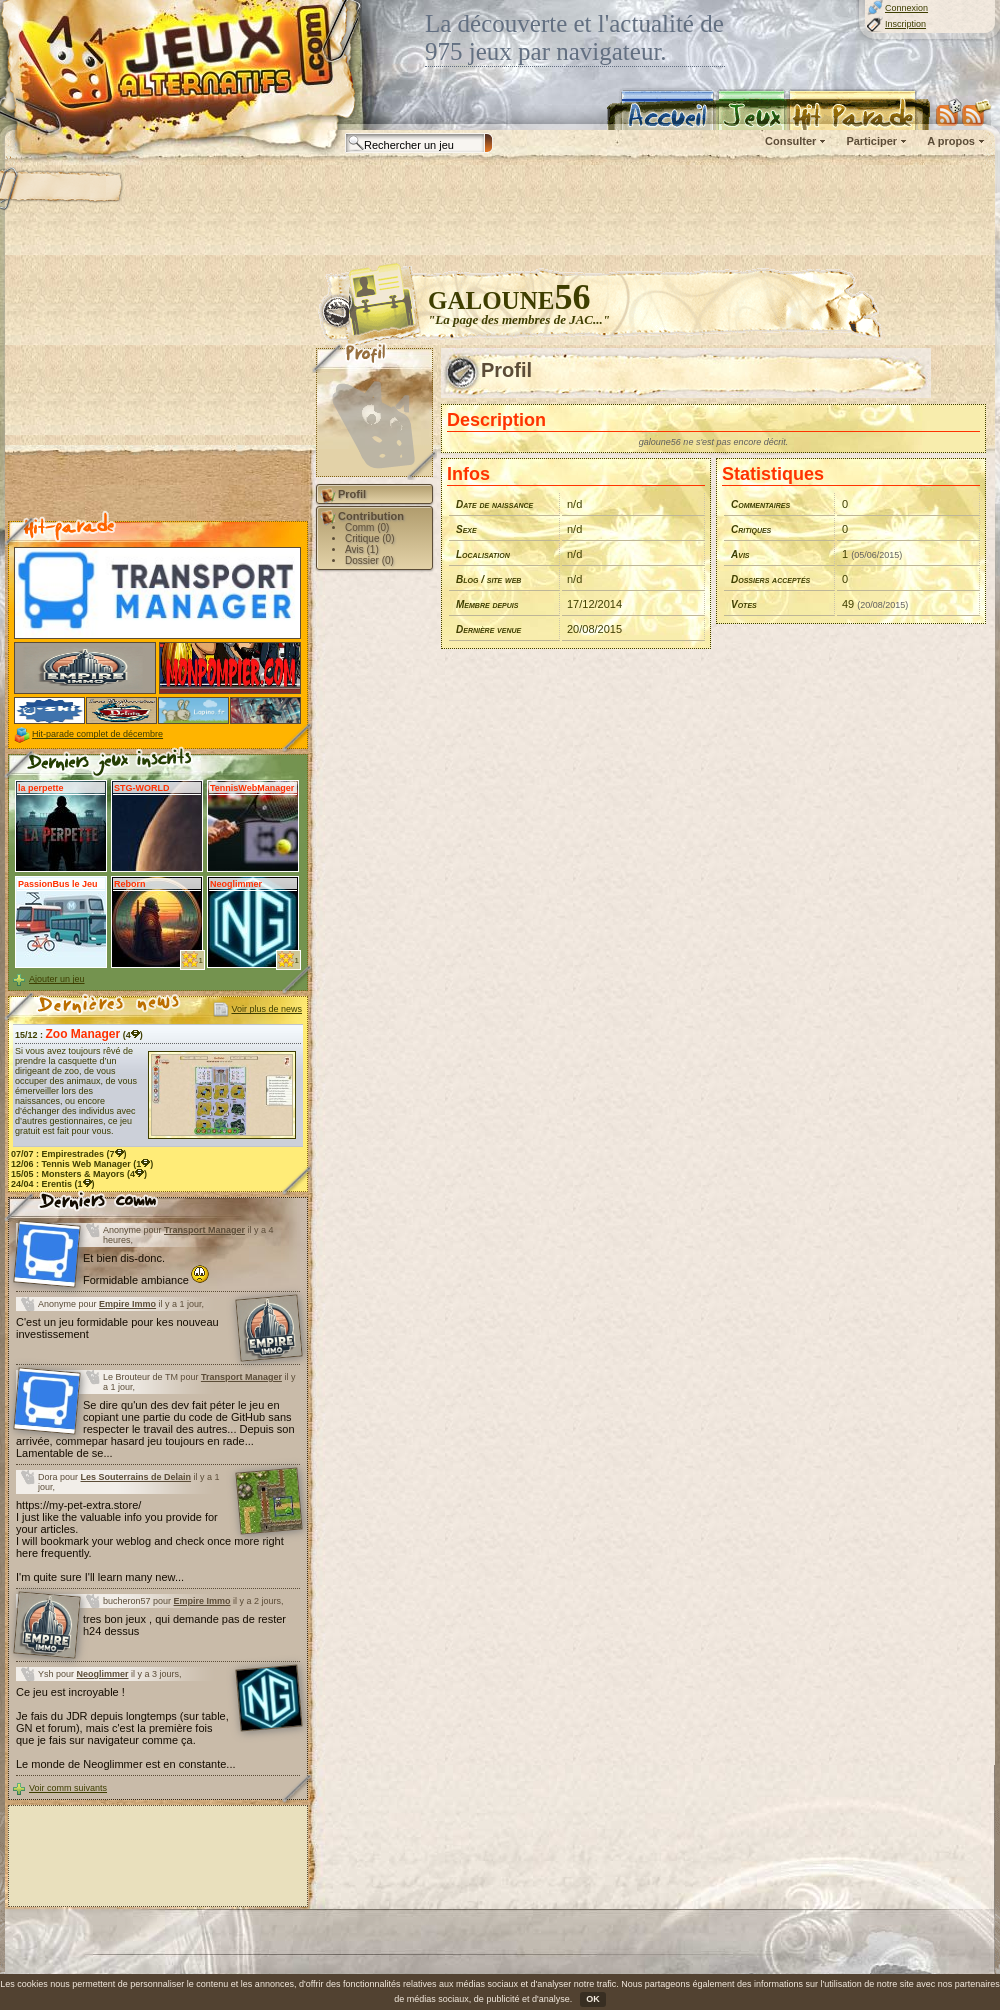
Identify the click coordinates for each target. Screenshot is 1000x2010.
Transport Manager (204, 1230)
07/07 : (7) (69, 1154)
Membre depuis (487, 604)
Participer (871, 141)
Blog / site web (488, 579)
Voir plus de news (266, 1009)
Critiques (751, 529)
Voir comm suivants (68, 1788)
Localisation (483, 554)
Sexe (466, 529)
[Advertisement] (158, 391)
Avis (740, 554)
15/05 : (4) (79, 1174)
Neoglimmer (103, 1674)
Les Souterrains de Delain (136, 1477)
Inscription (905, 24)
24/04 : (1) (53, 1184)
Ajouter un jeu (57, 979)
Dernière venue (488, 629)
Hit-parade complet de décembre (97, 734)
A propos (951, 141)
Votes (744, 604)
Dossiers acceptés (770, 579)
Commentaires (760, 504)
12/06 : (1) (82, 1164)
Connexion (906, 8)
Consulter (790, 141)
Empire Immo (127, 1304)
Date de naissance (494, 504)
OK (593, 1999)
